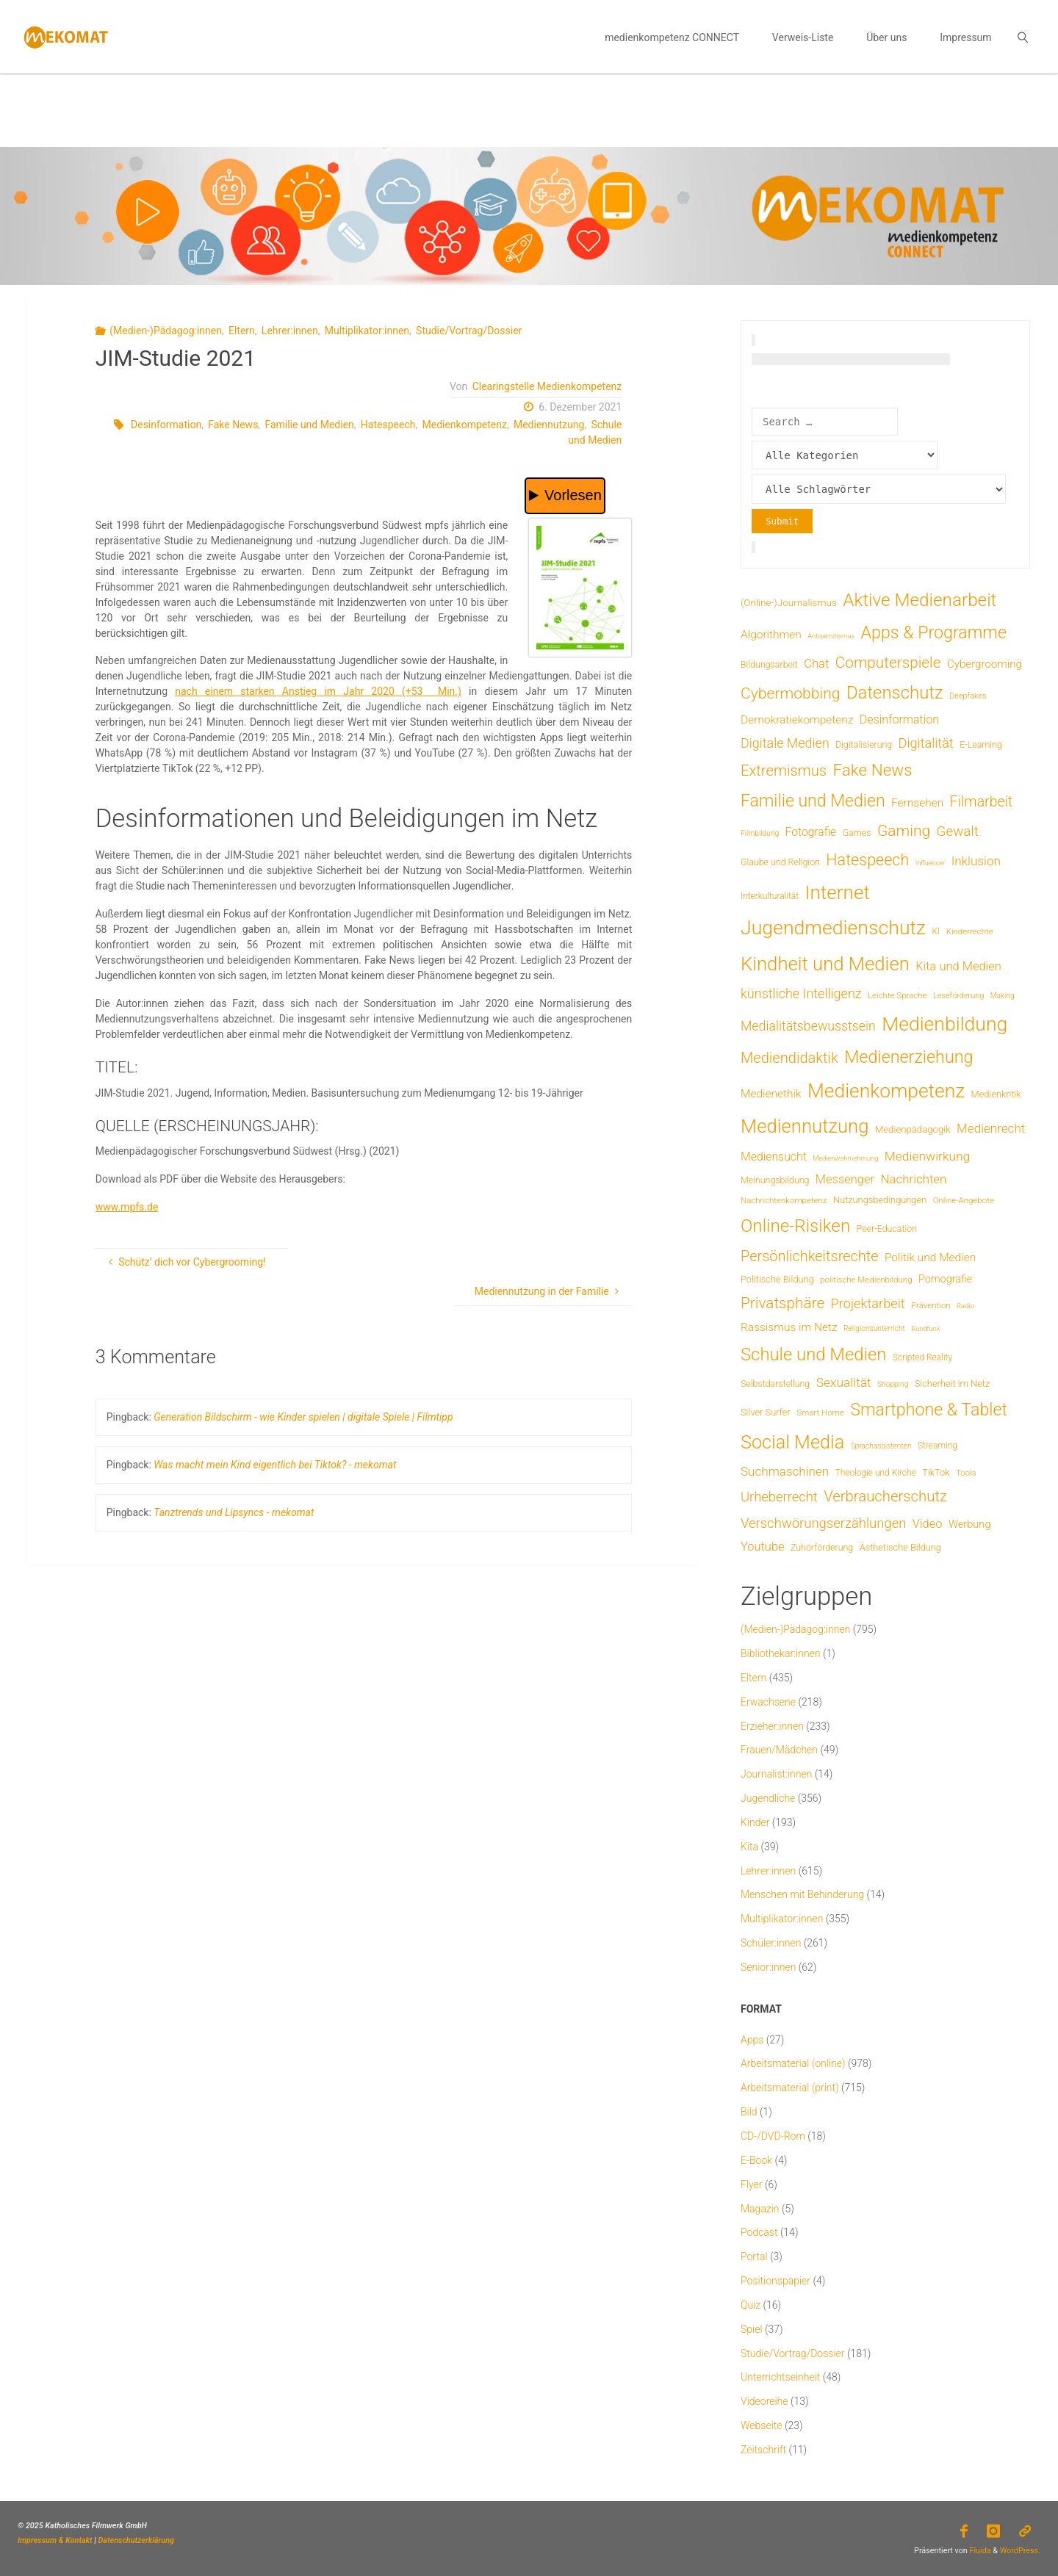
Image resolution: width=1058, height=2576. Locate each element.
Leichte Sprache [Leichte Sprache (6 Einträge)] (897, 995)
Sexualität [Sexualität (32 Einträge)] (843, 1382)
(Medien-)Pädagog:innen (165, 330)
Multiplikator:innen (367, 330)
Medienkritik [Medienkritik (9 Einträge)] (996, 1094)
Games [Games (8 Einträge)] (857, 832)
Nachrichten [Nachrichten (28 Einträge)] (913, 1179)
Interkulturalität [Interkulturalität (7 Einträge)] (770, 896)
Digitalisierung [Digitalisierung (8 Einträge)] (863, 744)
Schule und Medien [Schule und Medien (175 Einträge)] (813, 1354)
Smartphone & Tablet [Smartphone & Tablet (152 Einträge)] (928, 1409)
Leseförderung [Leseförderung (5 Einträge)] (958, 995)
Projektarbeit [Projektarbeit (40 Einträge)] (868, 1303)
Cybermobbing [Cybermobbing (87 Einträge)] (790, 693)
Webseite (761, 2425)
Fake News (233, 424)
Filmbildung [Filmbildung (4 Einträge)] (760, 833)
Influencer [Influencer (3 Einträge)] (930, 863)
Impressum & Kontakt (55, 2540)
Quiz (750, 2305)
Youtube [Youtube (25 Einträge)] (763, 1547)
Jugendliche (768, 1798)
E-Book (756, 2160)
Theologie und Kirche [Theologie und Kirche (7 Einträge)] (875, 1473)
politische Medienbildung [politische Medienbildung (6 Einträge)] (866, 1279)
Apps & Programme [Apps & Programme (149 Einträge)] (934, 632)
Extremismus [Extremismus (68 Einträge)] (784, 770)
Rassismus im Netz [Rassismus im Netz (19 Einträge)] (789, 1327)
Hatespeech (388, 424)
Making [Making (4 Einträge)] (1002, 996)
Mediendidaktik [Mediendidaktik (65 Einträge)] (789, 1058)
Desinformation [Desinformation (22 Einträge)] (899, 719)
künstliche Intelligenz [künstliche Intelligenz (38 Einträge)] (801, 993)
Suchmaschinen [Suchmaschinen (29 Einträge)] (785, 1471)
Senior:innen (768, 1967)
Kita (749, 1846)
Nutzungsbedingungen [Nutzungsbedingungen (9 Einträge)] (879, 1199)
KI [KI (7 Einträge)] (936, 931)
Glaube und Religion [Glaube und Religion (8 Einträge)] (780, 861)
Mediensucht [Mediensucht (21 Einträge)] (774, 1156)
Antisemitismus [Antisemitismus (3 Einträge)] (830, 636)
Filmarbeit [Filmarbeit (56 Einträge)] (981, 801)
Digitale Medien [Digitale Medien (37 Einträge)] (785, 743)
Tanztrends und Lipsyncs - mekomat (234, 1512)
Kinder (755, 1822)
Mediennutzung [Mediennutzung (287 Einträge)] (804, 1126)
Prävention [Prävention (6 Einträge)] (931, 1305)
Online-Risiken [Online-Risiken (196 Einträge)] (795, 1226)
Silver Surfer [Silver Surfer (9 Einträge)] (766, 1412)
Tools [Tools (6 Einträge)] (966, 1473)
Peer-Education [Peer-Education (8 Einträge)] (887, 1228)
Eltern (241, 330)
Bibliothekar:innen (781, 1653)
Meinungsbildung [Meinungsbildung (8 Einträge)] (775, 1180)
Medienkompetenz (464, 424)
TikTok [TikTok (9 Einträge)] (935, 1472)
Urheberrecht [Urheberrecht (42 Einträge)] (779, 1496)
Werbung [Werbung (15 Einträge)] (970, 1524)
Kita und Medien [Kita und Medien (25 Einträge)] (958, 966)
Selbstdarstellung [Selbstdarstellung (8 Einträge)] (775, 1383)
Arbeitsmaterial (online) (793, 2063)
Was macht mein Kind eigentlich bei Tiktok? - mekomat (275, 1465)
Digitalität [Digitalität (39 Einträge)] (926, 743)
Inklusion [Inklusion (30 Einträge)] (976, 861)
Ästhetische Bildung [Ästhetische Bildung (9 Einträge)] (900, 1547)
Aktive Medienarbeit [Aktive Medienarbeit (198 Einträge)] (919, 599)
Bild (749, 2112)
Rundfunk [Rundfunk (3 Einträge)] (925, 1328)
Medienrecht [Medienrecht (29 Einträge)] (991, 1128)
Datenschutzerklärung (136, 2540)
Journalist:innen (776, 1774)
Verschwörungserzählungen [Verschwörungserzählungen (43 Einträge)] (823, 1523)
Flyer (752, 2184)
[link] (1022, 36)
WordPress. (1020, 2550)
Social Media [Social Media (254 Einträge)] (792, 1442)
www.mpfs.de (127, 1207)
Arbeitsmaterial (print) (790, 2087)
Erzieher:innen (772, 1726)
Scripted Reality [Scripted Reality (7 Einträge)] (922, 1357)
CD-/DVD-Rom (773, 2136)
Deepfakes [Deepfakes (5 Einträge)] (967, 696)
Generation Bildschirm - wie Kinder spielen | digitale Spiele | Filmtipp (303, 1417)
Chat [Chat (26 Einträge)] (816, 664)
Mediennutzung (549, 424)
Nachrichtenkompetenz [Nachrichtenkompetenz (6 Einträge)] (784, 1200)
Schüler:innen (771, 1943)
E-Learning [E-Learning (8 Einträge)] (981, 744)
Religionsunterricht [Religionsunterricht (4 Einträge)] (874, 1328)
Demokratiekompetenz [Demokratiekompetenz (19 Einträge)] (797, 719)
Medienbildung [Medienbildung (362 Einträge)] (944, 1023)
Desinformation (166, 424)
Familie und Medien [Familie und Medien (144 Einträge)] (813, 801)
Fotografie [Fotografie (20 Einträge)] (811, 832)
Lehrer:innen (290, 330)
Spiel (752, 2329)
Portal (754, 2256)
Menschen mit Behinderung (802, 1894)
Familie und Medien (308, 424)
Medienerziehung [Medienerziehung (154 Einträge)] (908, 1057)
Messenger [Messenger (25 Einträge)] (845, 1179)
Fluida (979, 2550)
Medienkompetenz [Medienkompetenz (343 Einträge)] (886, 1091)
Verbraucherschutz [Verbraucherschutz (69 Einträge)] (885, 1496)
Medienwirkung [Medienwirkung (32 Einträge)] (927, 1156)
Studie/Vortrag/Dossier (469, 330)
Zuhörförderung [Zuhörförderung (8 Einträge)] (822, 1547)
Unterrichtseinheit (780, 2377)
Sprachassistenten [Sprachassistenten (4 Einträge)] (881, 1446)
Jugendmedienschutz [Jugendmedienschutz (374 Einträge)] (833, 927)
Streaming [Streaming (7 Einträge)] (937, 1445)
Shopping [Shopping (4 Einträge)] (892, 1384)
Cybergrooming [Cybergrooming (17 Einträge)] (984, 664)
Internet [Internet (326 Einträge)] (837, 892)
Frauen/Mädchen (779, 1750)
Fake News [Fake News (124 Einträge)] (872, 770)
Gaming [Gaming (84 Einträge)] (903, 830)
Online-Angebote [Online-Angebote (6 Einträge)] (963, 1200)
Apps (752, 2040)
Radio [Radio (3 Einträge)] (965, 1306)
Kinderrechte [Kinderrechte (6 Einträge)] (969, 931)
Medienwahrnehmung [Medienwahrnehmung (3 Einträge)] (845, 1158)
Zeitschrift (763, 2450)
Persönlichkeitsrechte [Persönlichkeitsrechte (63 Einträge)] (810, 1256)
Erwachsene (768, 1702)
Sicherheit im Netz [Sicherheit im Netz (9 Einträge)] (952, 1383)
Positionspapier (775, 2281)
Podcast (759, 2232)
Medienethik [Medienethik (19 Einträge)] (771, 1093)
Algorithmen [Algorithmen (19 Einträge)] (771, 634)
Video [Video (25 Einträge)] (928, 1524)
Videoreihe (764, 2401)
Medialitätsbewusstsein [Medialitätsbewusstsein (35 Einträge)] (808, 1026)
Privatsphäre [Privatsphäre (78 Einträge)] (782, 1303)
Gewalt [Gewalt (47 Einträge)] (958, 831)
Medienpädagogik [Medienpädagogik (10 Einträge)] (913, 1129)
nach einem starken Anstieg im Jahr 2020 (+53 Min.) (318, 691)
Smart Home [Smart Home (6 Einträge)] (820, 1412)
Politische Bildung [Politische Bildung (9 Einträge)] (777, 1279)
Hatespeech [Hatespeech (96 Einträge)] (867, 860)
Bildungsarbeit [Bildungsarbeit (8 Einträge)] (769, 664)
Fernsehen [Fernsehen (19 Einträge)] (917, 802)
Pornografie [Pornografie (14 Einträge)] (945, 1279)
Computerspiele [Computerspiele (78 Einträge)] (888, 662)
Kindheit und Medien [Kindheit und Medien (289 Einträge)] (825, 964)
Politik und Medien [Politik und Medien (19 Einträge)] (930, 1257)
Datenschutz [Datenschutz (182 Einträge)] (894, 692)
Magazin (760, 2209)
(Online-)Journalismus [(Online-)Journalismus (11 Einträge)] (789, 602)
